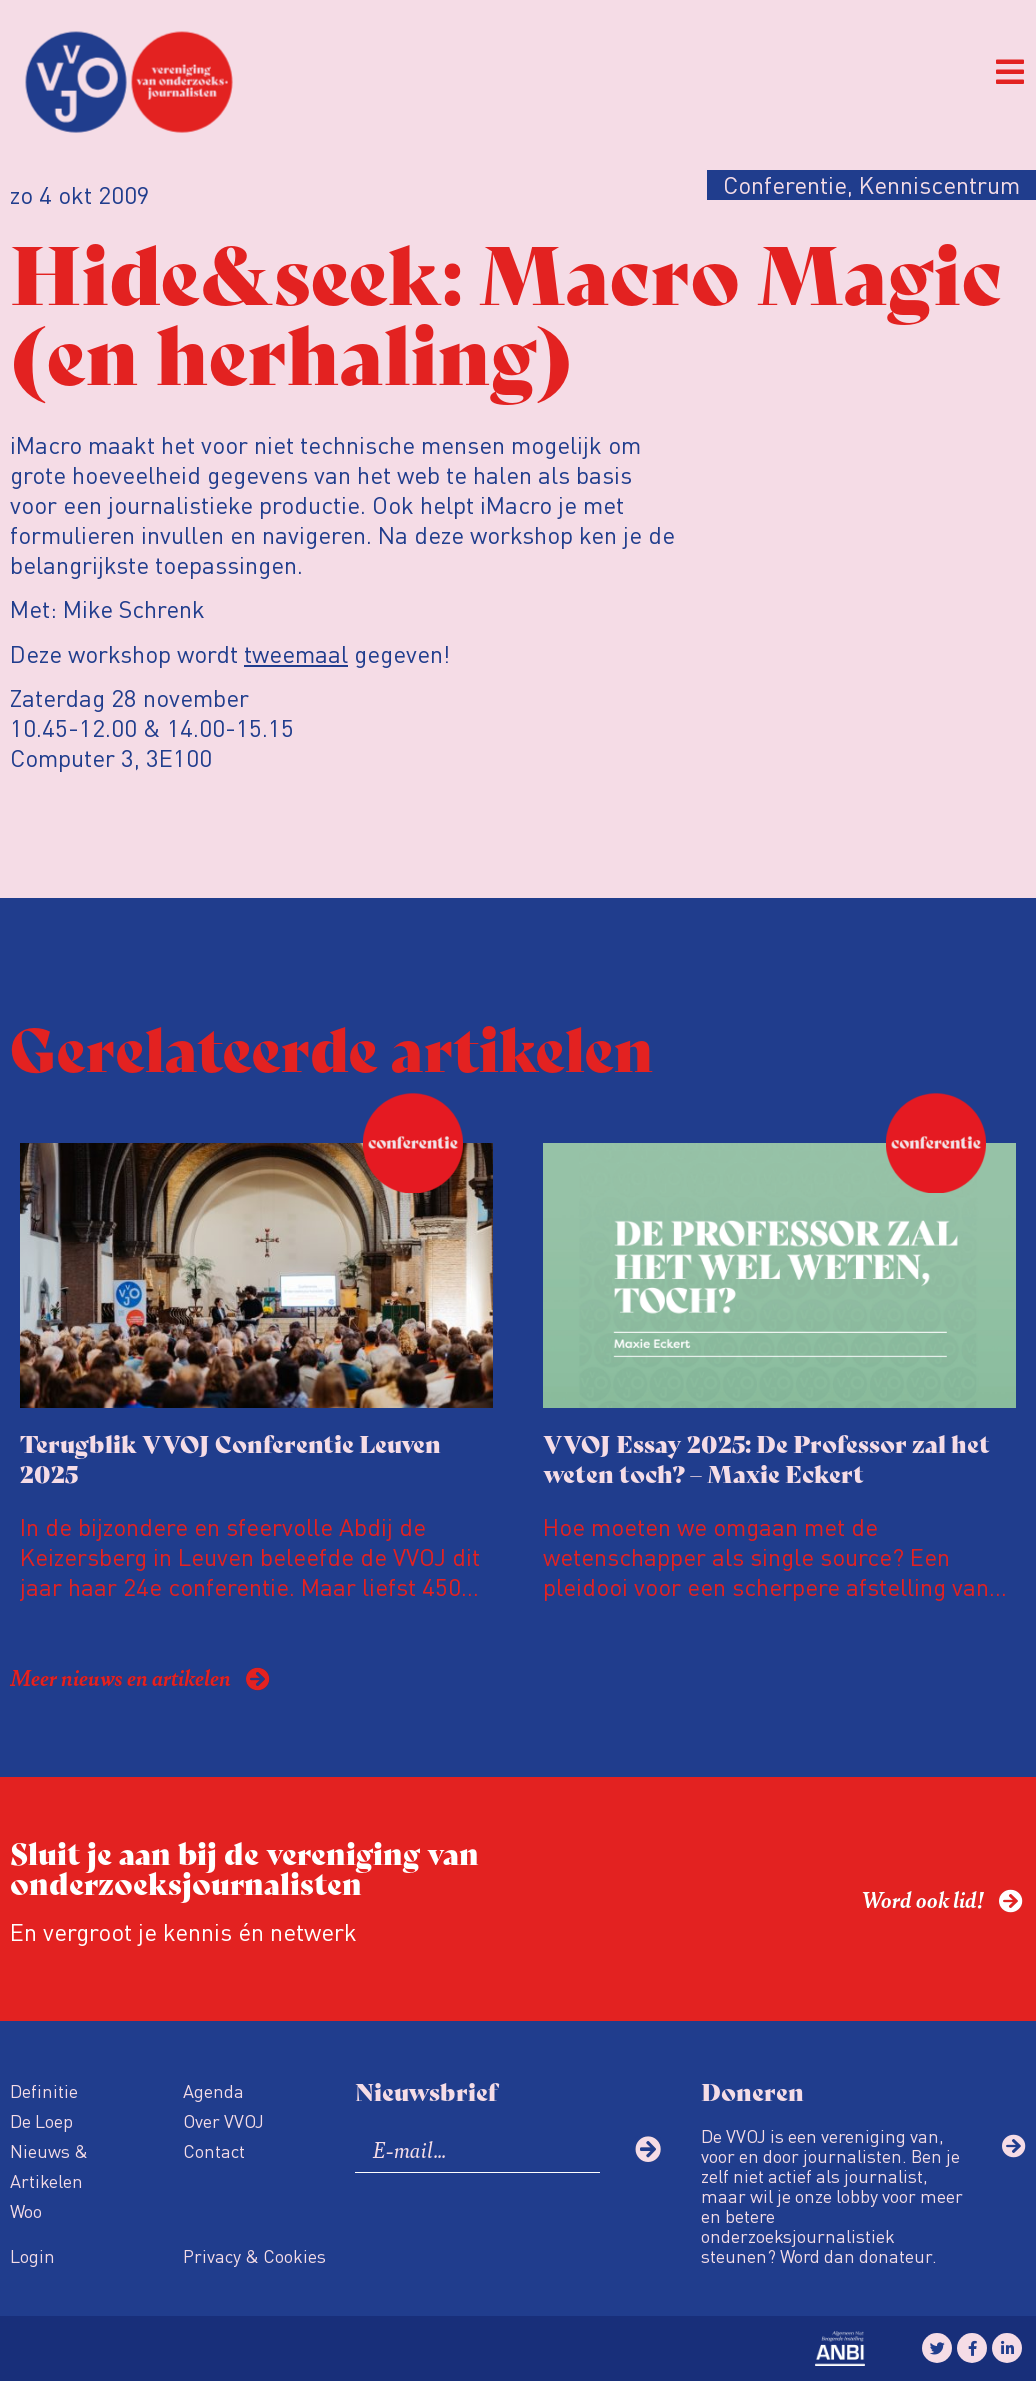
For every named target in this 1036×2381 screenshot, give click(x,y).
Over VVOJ (223, 2120)
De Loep (41, 2120)
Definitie (44, 2090)
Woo (26, 2210)
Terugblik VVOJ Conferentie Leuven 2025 (230, 1457)
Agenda (213, 2090)
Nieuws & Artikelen (49, 2165)
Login (32, 2255)
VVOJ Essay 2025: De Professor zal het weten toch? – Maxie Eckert (766, 1457)
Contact (214, 2150)
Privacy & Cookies (254, 2255)
